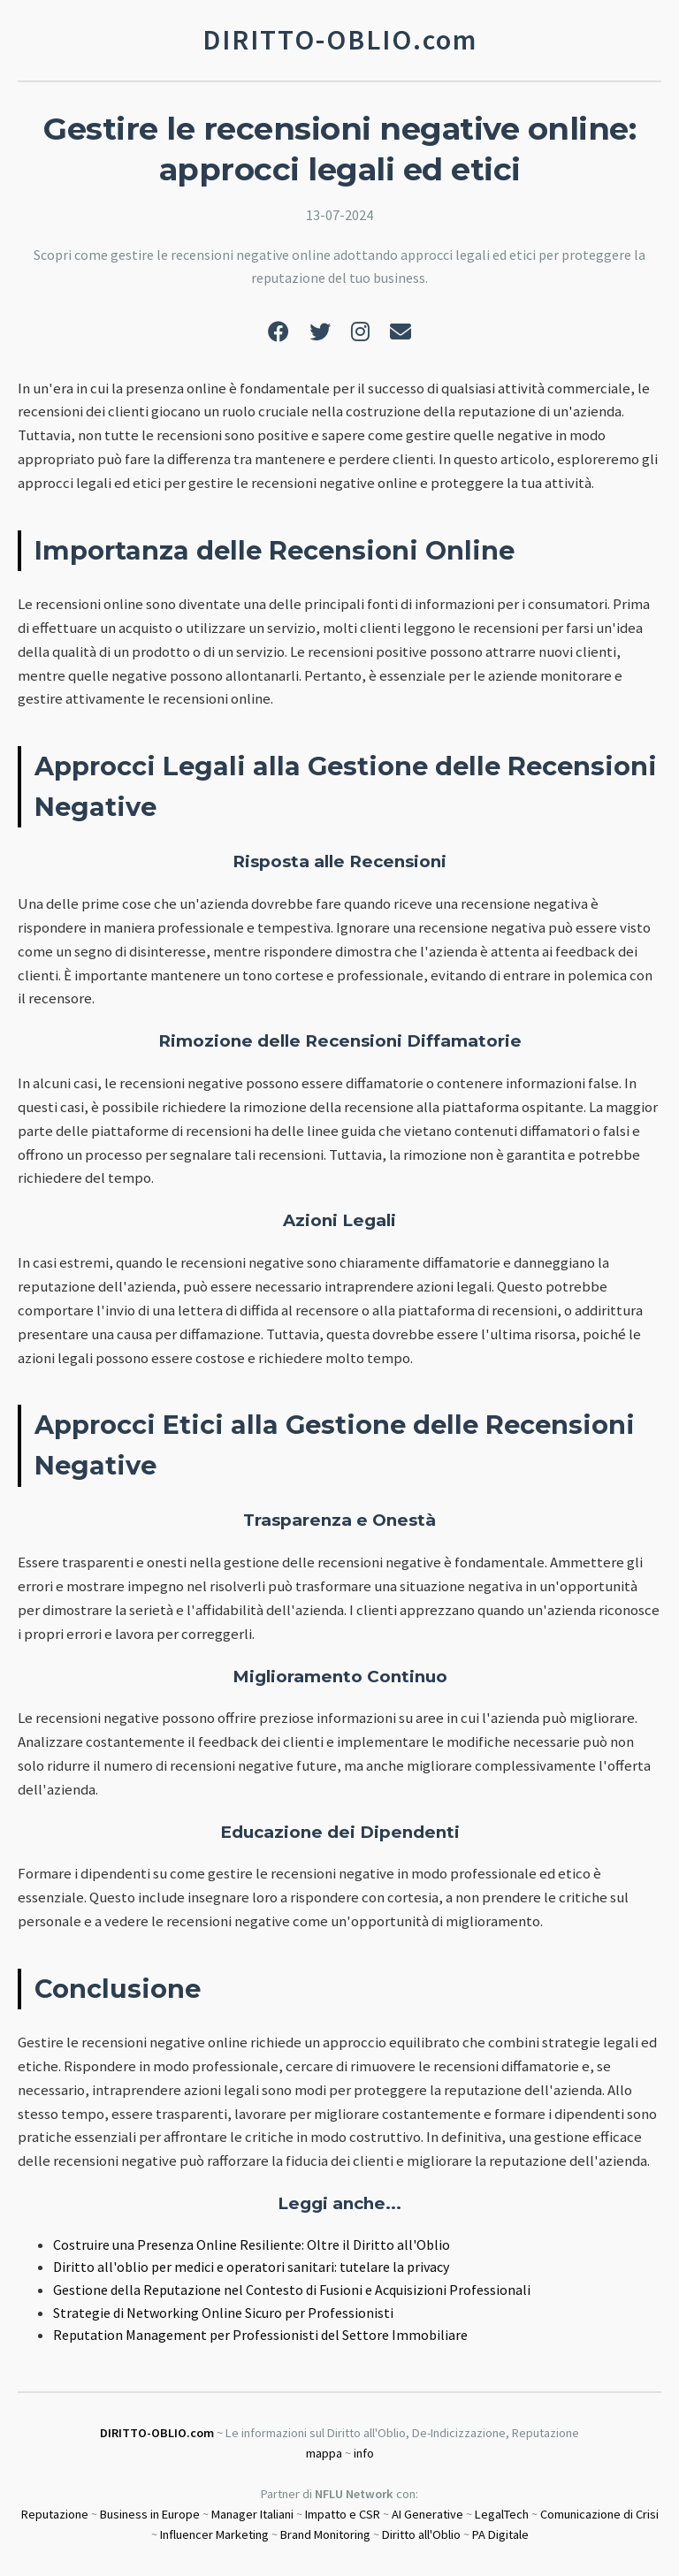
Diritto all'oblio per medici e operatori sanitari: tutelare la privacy (251, 2266)
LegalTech (502, 2514)
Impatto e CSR (342, 2514)
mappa (324, 2453)
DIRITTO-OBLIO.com (157, 2433)
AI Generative (427, 2514)
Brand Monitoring (325, 2534)
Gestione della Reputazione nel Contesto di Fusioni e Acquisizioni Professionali (291, 2289)
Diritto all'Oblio (421, 2534)
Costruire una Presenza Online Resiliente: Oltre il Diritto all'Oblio (251, 2244)
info (364, 2453)
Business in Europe (150, 2514)
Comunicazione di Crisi (599, 2514)
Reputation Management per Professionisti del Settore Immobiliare (260, 2335)
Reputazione (54, 2514)
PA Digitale (500, 2534)
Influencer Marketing (214, 2534)
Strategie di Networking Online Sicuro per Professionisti (223, 2312)
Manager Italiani (252, 2514)
